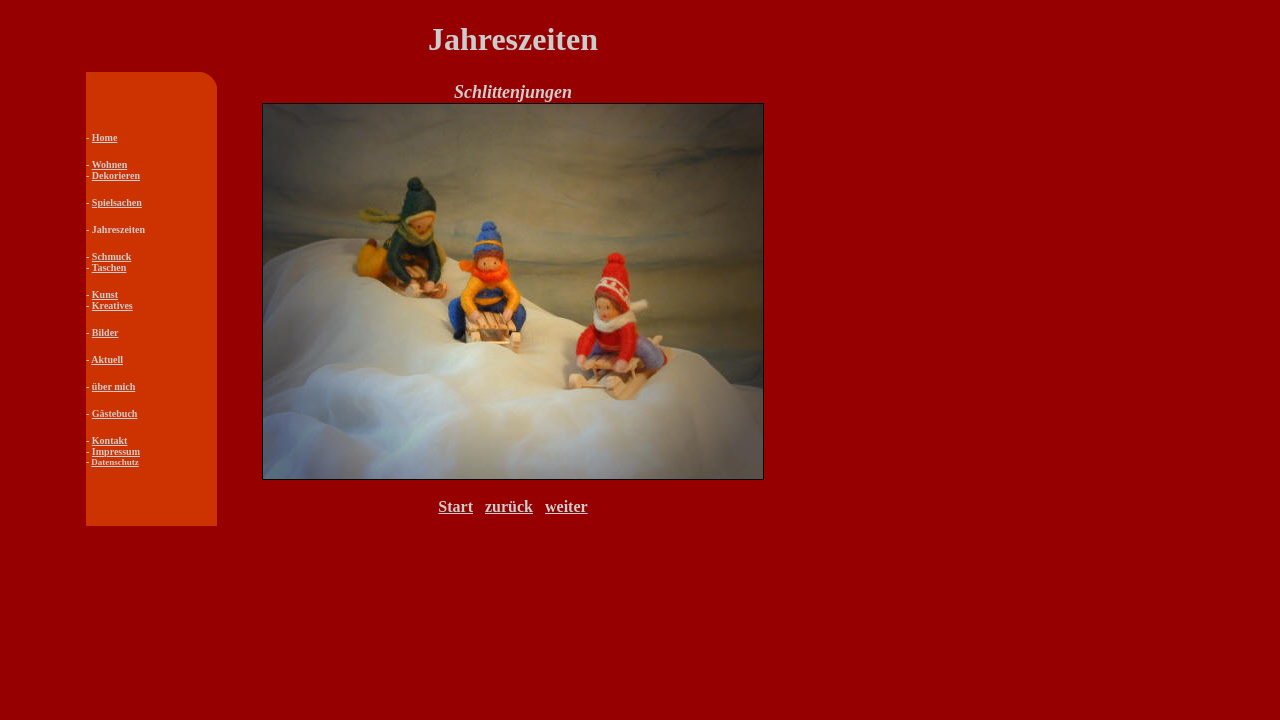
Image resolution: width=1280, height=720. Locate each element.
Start (455, 506)
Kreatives (112, 305)
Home (105, 137)
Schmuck (111, 256)
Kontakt (110, 440)
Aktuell (107, 359)
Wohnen (110, 164)
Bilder (105, 332)
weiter (566, 506)
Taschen (109, 267)
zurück (509, 506)
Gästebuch (115, 413)
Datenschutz (115, 462)
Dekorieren (116, 175)
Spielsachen (117, 202)
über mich (113, 386)
